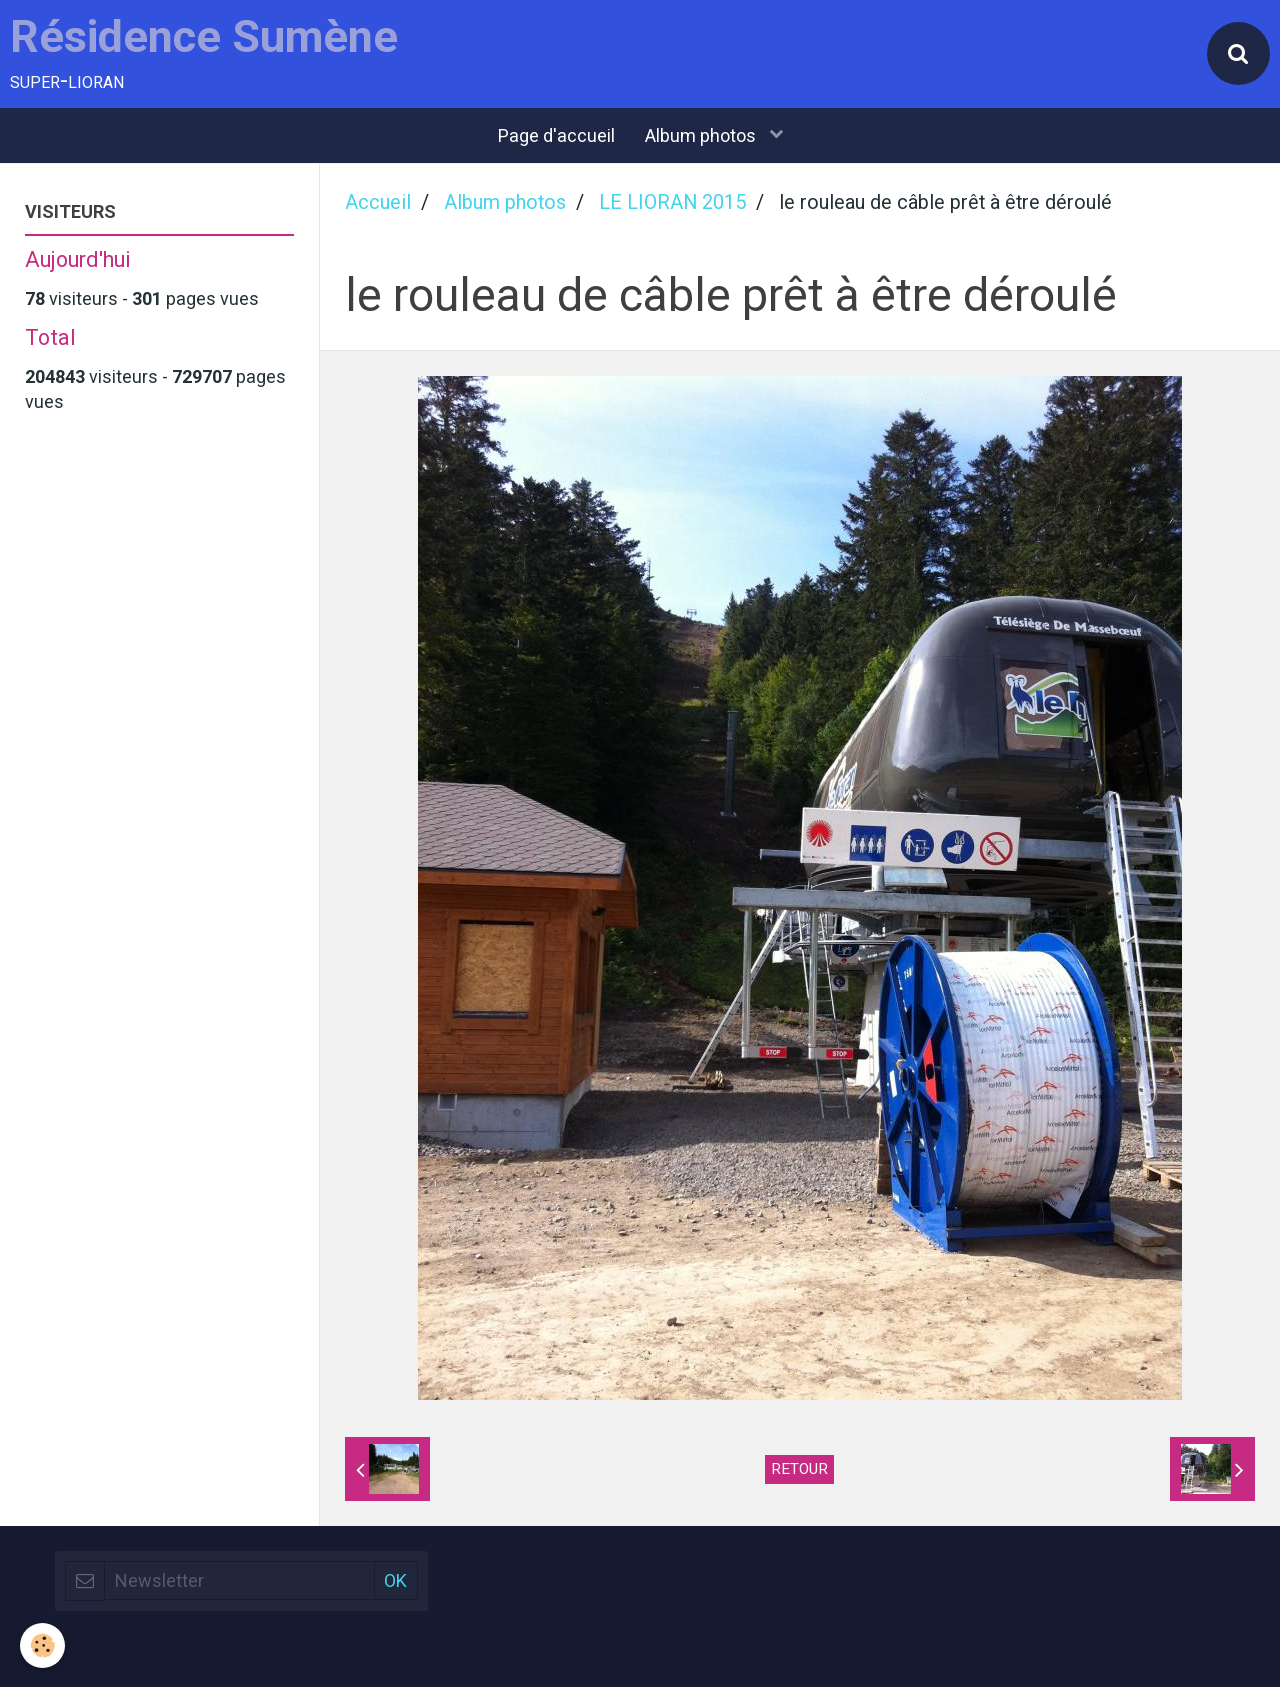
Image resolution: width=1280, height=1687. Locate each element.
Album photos (702, 135)
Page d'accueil (556, 135)
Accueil (378, 202)
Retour (799, 1469)
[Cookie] (42, 1645)
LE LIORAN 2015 (672, 202)
